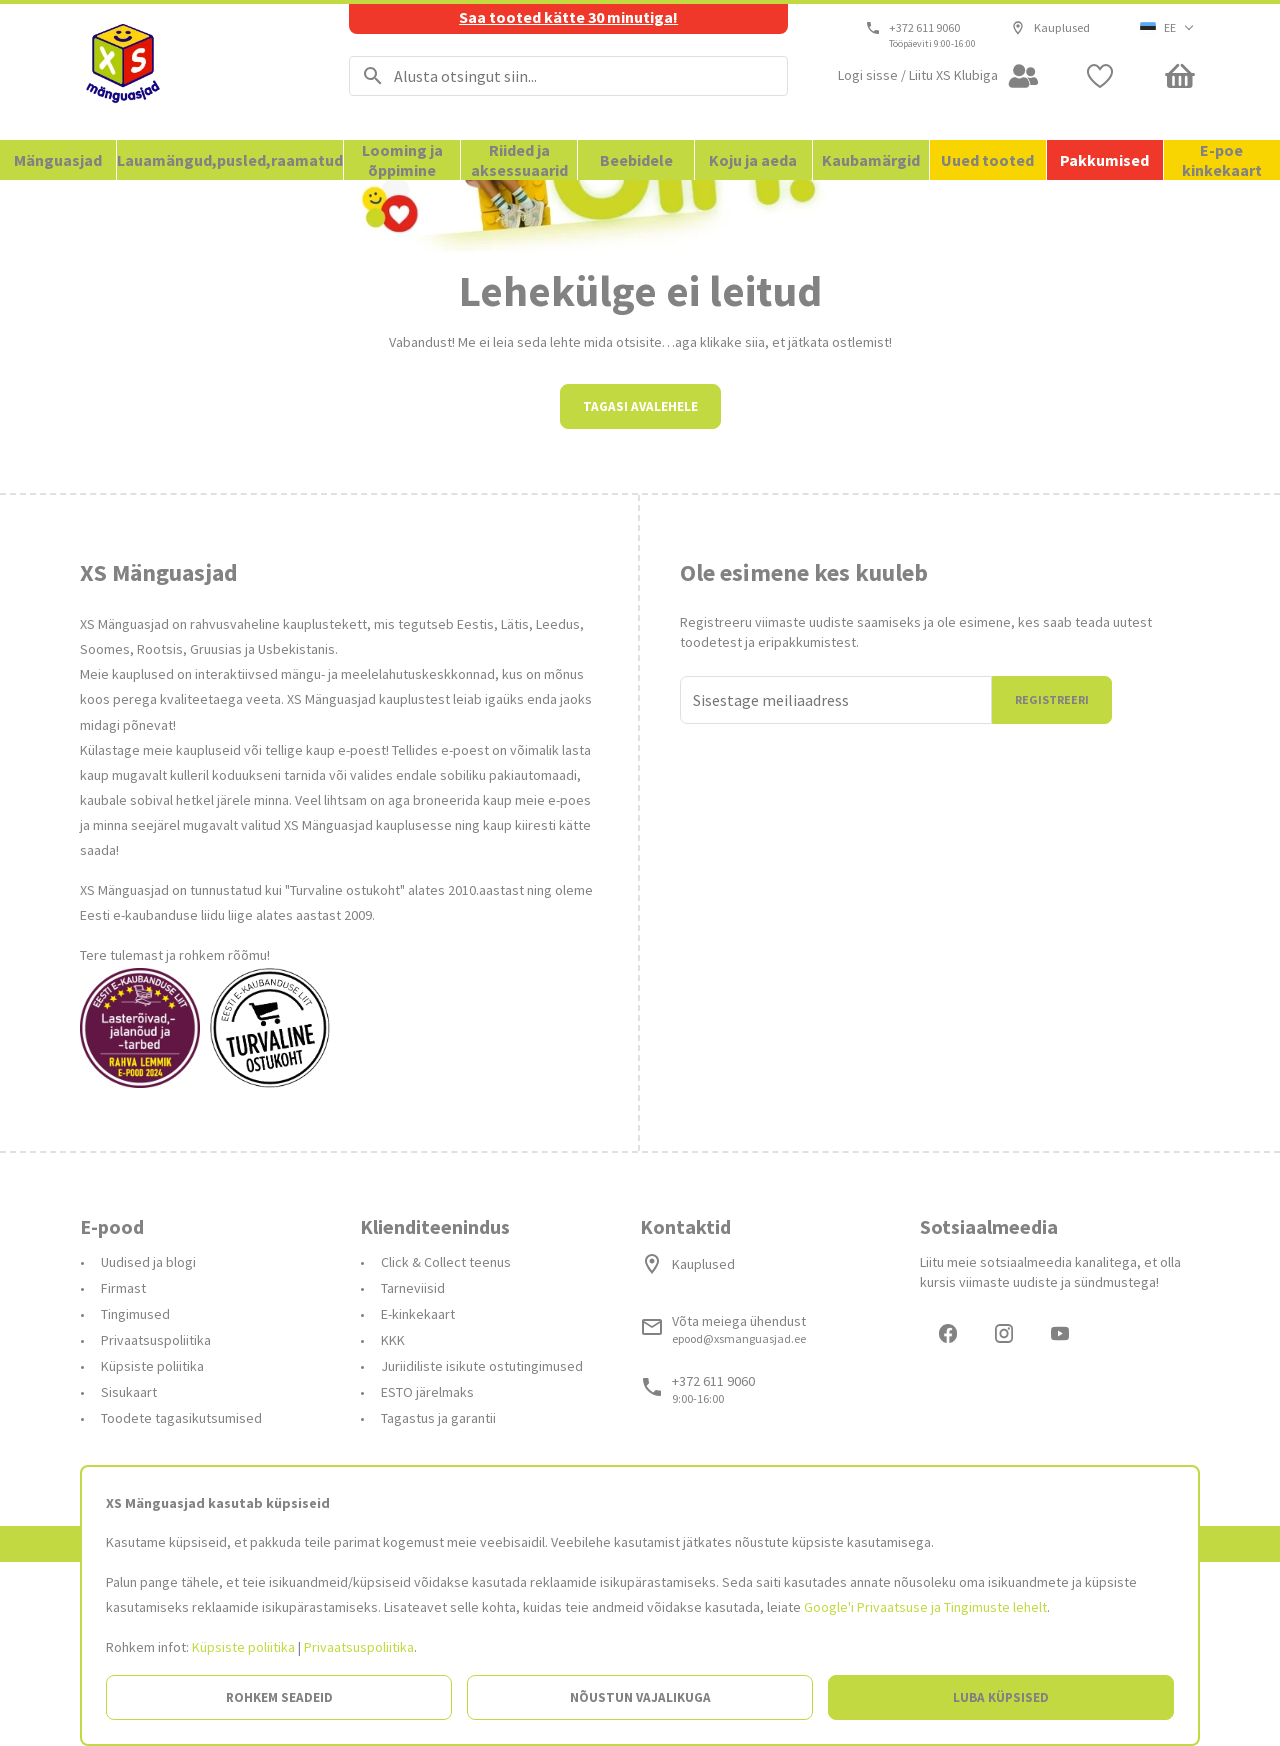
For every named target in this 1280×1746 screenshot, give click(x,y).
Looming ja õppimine (402, 160)
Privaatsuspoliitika (359, 1647)
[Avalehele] (189, 72)
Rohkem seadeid (279, 1697)
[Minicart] (1180, 76)
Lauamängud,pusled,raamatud (230, 160)
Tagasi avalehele (640, 586)
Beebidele (636, 160)
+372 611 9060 (925, 28)
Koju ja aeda (753, 160)
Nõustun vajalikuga (640, 1697)
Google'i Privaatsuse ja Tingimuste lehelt (925, 1607)
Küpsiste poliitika (243, 1647)
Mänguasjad (58, 160)
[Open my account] (939, 76)
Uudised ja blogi (148, 1442)
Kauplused (1050, 28)
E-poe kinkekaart (1222, 160)
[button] (1167, 28)
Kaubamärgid (871, 160)
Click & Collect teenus (446, 1442)
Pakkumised (1104, 160)
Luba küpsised (1001, 1697)
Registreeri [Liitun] (1052, 879)
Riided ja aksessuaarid (519, 160)
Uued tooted (987, 160)
